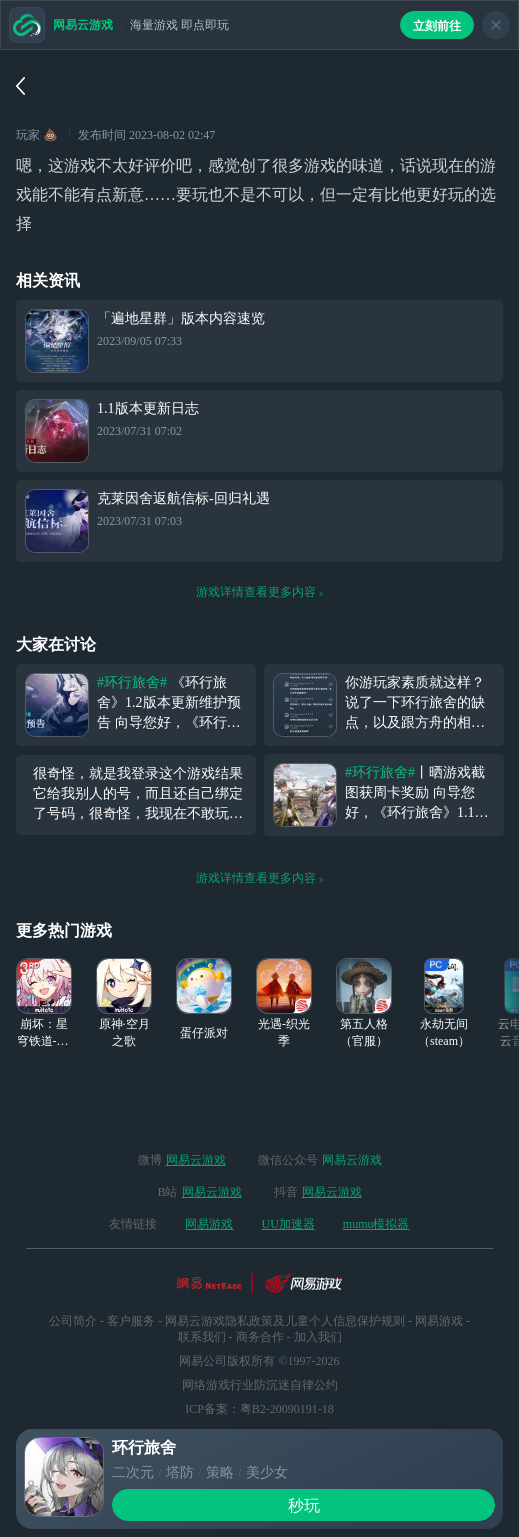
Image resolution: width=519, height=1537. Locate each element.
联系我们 (202, 1337)
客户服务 (131, 1321)
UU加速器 (287, 1224)
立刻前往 (437, 26)
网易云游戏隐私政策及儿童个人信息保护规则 (285, 1321)
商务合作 (260, 1337)
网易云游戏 (196, 1160)
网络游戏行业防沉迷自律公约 (260, 1385)
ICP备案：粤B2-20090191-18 (259, 1409)
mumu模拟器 (376, 1224)
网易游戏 (209, 1224)
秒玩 (304, 1505)
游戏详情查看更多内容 (260, 592)
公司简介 (73, 1321)
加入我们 (318, 1337)
